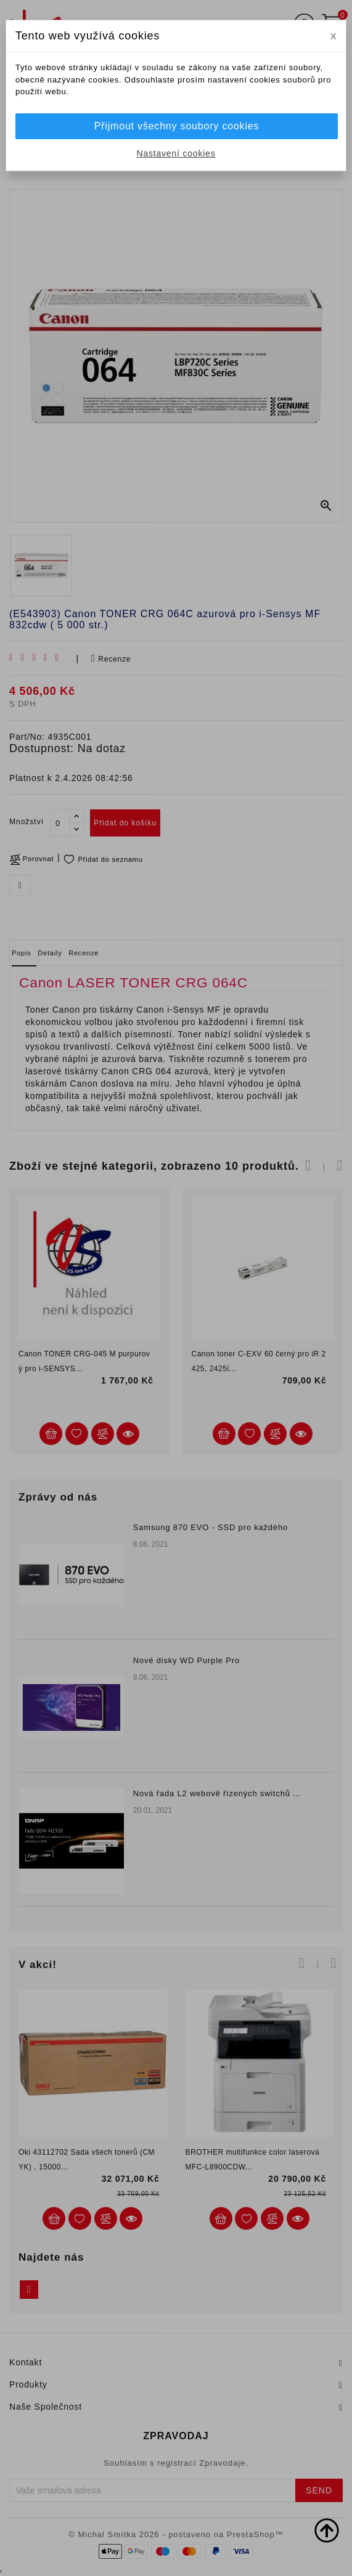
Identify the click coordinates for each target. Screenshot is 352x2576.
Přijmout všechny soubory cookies (176, 126)
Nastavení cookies (176, 153)
